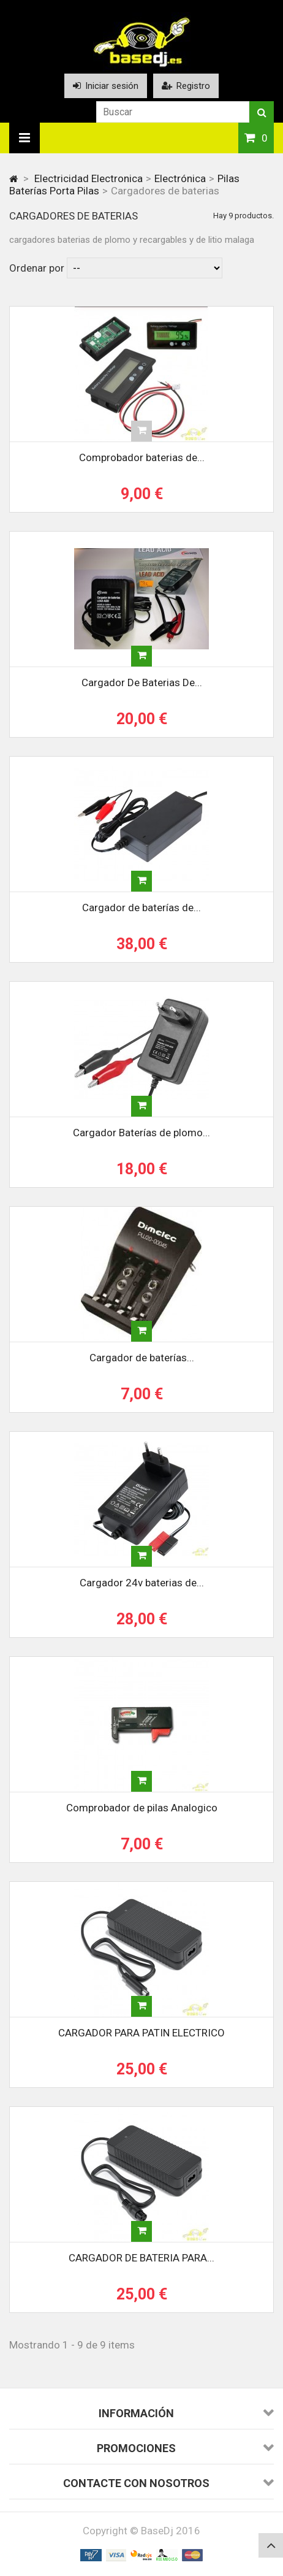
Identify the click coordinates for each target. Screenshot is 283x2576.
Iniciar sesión (105, 85)
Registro (186, 85)
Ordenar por (36, 268)
